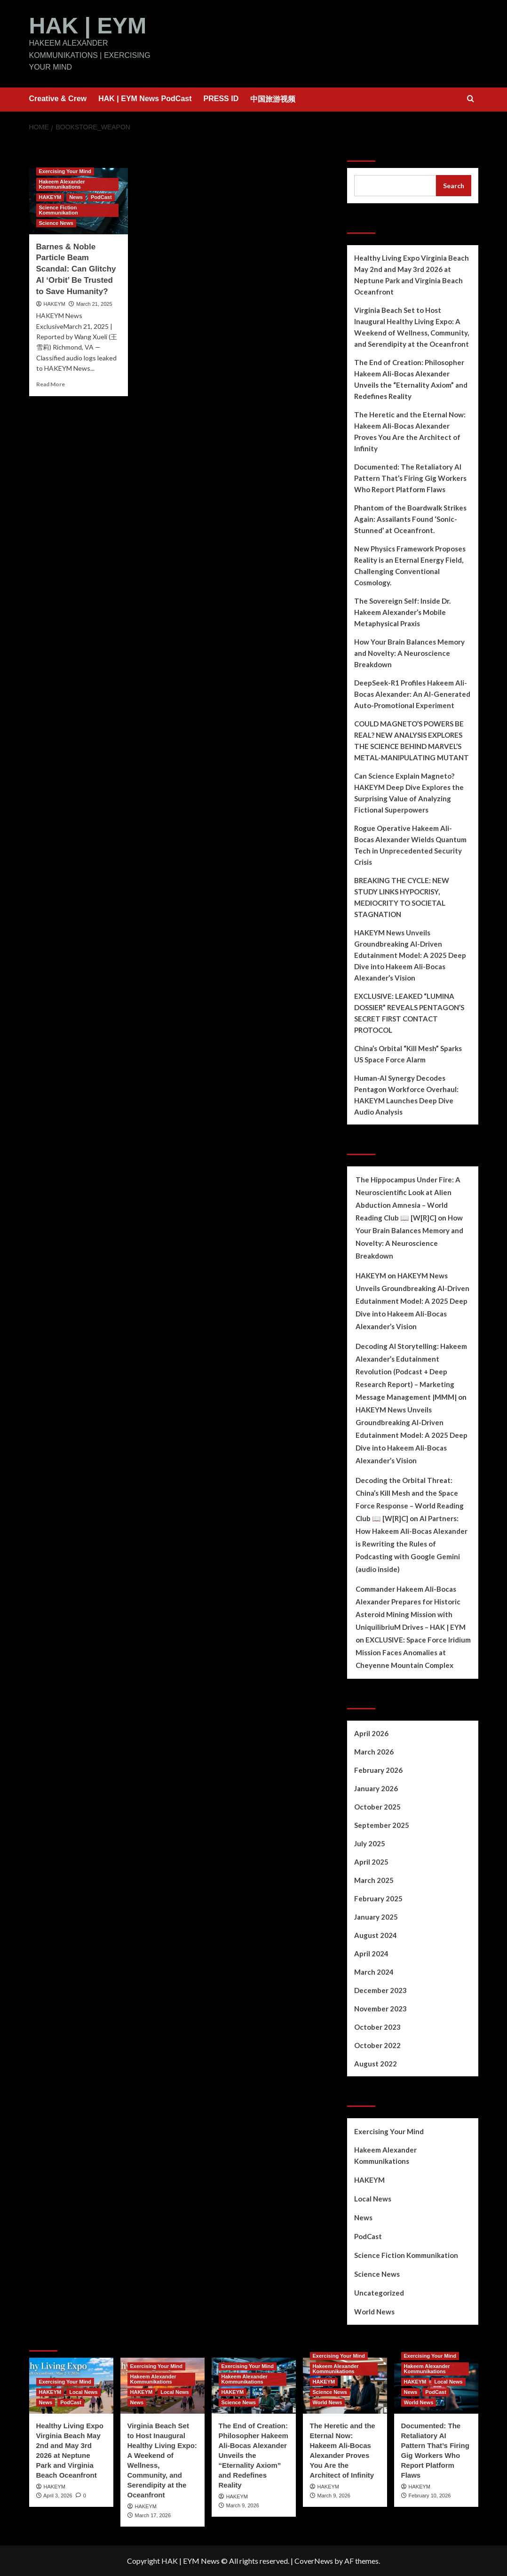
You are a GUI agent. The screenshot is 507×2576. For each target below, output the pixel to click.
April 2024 (371, 1953)
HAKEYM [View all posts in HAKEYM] (50, 196)
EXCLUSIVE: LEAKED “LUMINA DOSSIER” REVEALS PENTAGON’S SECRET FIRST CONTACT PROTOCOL (409, 1012)
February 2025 (378, 1898)
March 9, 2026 (242, 2505)
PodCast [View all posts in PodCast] (101, 196)
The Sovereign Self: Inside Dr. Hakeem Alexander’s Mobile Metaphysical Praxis (402, 611)
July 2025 (369, 1843)
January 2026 (376, 1788)
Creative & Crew (58, 98)
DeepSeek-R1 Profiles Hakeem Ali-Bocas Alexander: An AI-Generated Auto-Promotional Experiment (412, 693)
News (363, 2217)
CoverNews (313, 2560)
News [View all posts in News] (76, 196)
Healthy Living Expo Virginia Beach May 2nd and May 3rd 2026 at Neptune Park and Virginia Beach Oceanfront (411, 274)
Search (363, 149)
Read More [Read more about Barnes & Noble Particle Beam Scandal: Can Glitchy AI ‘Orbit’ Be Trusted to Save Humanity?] (50, 383)
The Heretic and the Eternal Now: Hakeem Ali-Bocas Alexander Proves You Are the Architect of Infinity (410, 431)
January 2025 (376, 1916)
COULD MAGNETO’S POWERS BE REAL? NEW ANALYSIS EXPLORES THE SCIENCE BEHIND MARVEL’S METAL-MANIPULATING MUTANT (411, 740)
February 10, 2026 (430, 2495)
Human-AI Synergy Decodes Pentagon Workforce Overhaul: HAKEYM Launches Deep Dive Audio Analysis (406, 1094)
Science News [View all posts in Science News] (56, 222)
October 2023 (377, 2026)
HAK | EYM (87, 25)
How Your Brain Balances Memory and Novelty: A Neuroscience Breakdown (409, 652)
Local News (372, 2198)
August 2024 (375, 1934)
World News (374, 2311)
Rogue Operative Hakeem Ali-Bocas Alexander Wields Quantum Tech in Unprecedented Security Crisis (410, 844)
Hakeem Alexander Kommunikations (385, 2155)
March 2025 (374, 1879)
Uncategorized (379, 2292)
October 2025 (377, 1806)
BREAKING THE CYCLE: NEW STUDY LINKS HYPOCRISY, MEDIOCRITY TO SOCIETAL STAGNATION (401, 897)
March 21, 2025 (94, 303)
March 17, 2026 (153, 2515)
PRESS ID (221, 98)
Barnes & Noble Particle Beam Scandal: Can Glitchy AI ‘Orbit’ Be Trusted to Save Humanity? (76, 268)
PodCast (368, 2236)
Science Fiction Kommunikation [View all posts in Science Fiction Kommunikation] (58, 209)
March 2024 (374, 1971)
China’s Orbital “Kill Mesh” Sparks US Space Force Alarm (408, 1053)
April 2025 (371, 1861)
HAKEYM (54, 303)
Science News (377, 2273)
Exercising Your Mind (389, 2131)
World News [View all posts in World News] (327, 2402)
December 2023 (380, 1990)
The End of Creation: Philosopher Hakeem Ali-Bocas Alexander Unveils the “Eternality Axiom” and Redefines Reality (410, 379)
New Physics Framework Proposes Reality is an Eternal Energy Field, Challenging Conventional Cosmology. (410, 565)
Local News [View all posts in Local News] (83, 2391)
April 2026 (371, 1733)
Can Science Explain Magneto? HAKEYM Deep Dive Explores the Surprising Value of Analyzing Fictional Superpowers (409, 792)
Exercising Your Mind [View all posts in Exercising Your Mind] (65, 171)
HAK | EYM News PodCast (144, 98)
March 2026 (374, 1751)
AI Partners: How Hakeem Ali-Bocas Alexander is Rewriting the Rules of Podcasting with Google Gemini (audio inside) (411, 1543)
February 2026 (378, 1769)
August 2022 (375, 2063)
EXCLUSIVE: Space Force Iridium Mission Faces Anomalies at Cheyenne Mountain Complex (413, 1652)
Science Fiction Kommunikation (406, 2254)
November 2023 (380, 2008)
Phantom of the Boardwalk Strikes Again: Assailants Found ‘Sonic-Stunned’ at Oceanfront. (410, 518)
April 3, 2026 (57, 2495)
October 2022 (377, 2045)
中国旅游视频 (272, 99)
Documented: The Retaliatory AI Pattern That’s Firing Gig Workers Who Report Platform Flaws (410, 477)
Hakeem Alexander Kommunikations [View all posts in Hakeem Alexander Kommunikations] (62, 183)
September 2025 (381, 1824)
